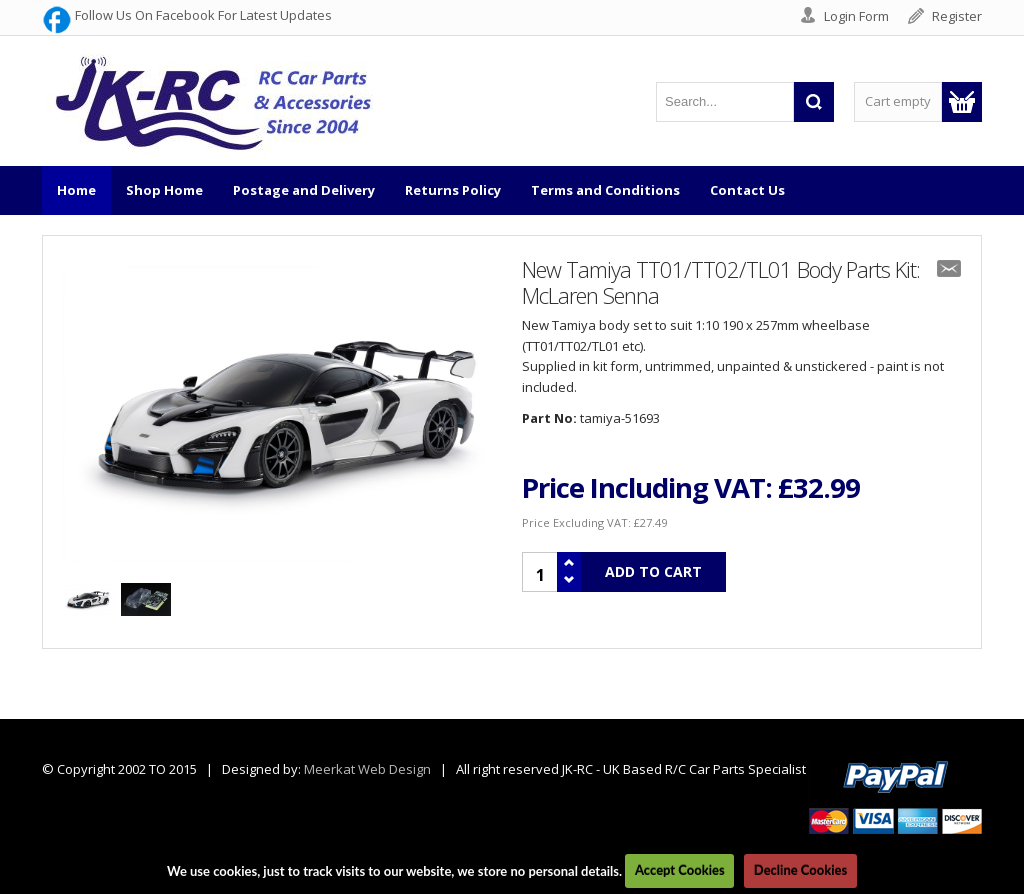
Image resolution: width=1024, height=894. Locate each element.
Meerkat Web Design (367, 769)
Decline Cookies (800, 870)
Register (957, 16)
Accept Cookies (680, 870)
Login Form (856, 16)
